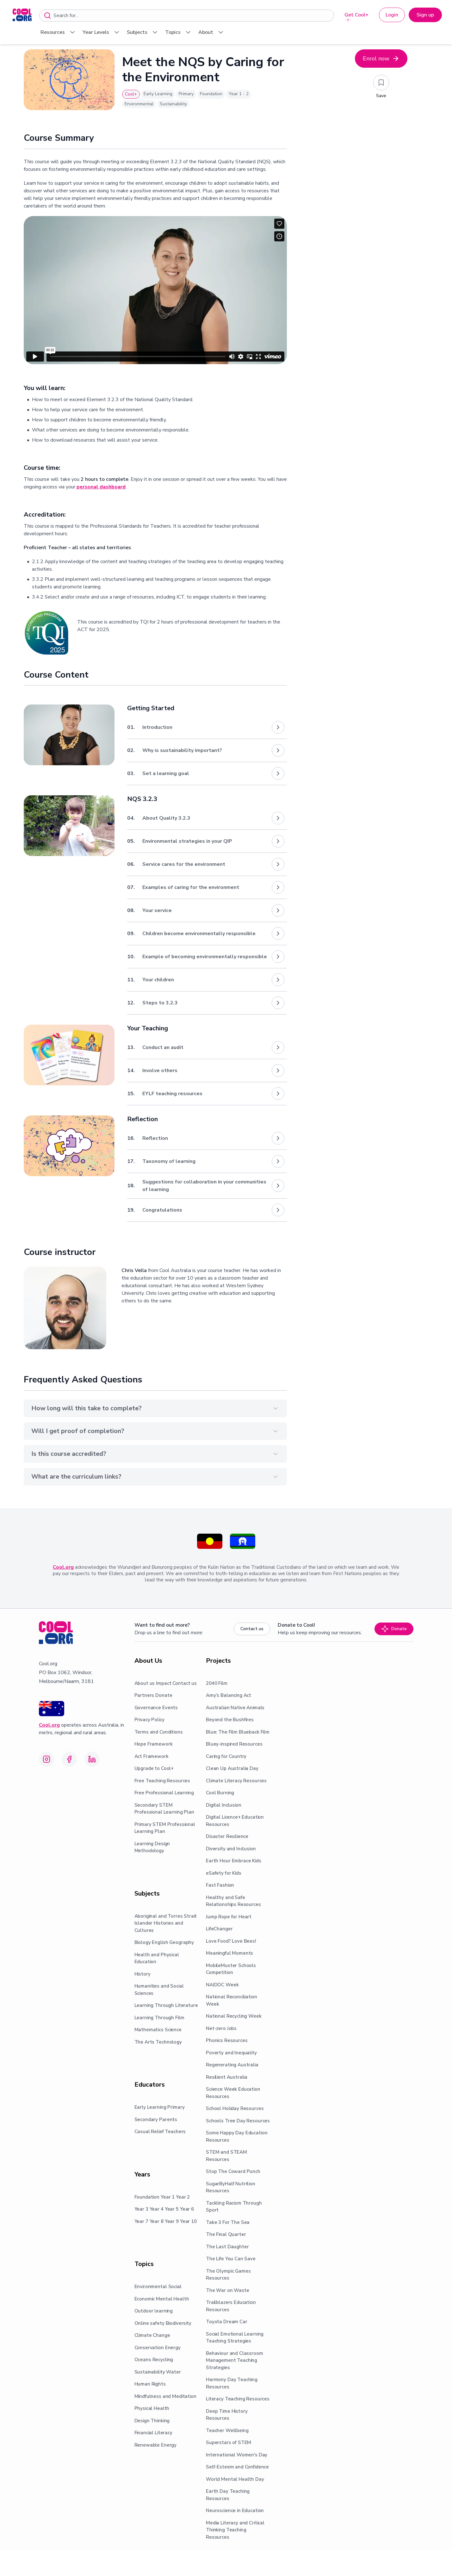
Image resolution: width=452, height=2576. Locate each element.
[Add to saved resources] (381, 82)
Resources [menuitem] (58, 32)
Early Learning (158, 94)
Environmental (139, 104)
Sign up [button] (425, 14)
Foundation (211, 94)
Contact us (251, 1629)
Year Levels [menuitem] (102, 32)
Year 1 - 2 (239, 94)
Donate (394, 1629)
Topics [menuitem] (178, 32)
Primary (186, 94)
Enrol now (381, 58)
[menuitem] (22, 15)
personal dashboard (101, 486)
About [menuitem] (211, 32)
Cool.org (63, 1567)
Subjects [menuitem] (143, 32)
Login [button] (392, 14)
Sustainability (173, 104)
